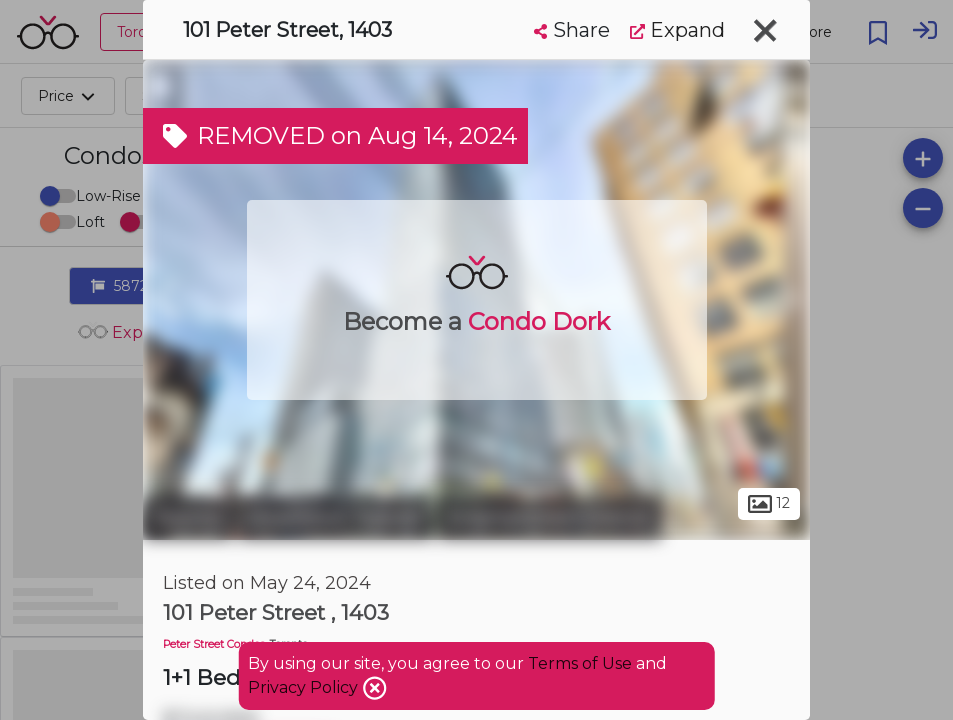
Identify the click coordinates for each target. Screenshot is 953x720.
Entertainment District (549, 518)
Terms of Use (580, 663)
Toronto (188, 518)
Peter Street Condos (214, 644)
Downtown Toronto (335, 518)
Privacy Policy (305, 687)
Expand (677, 30)
